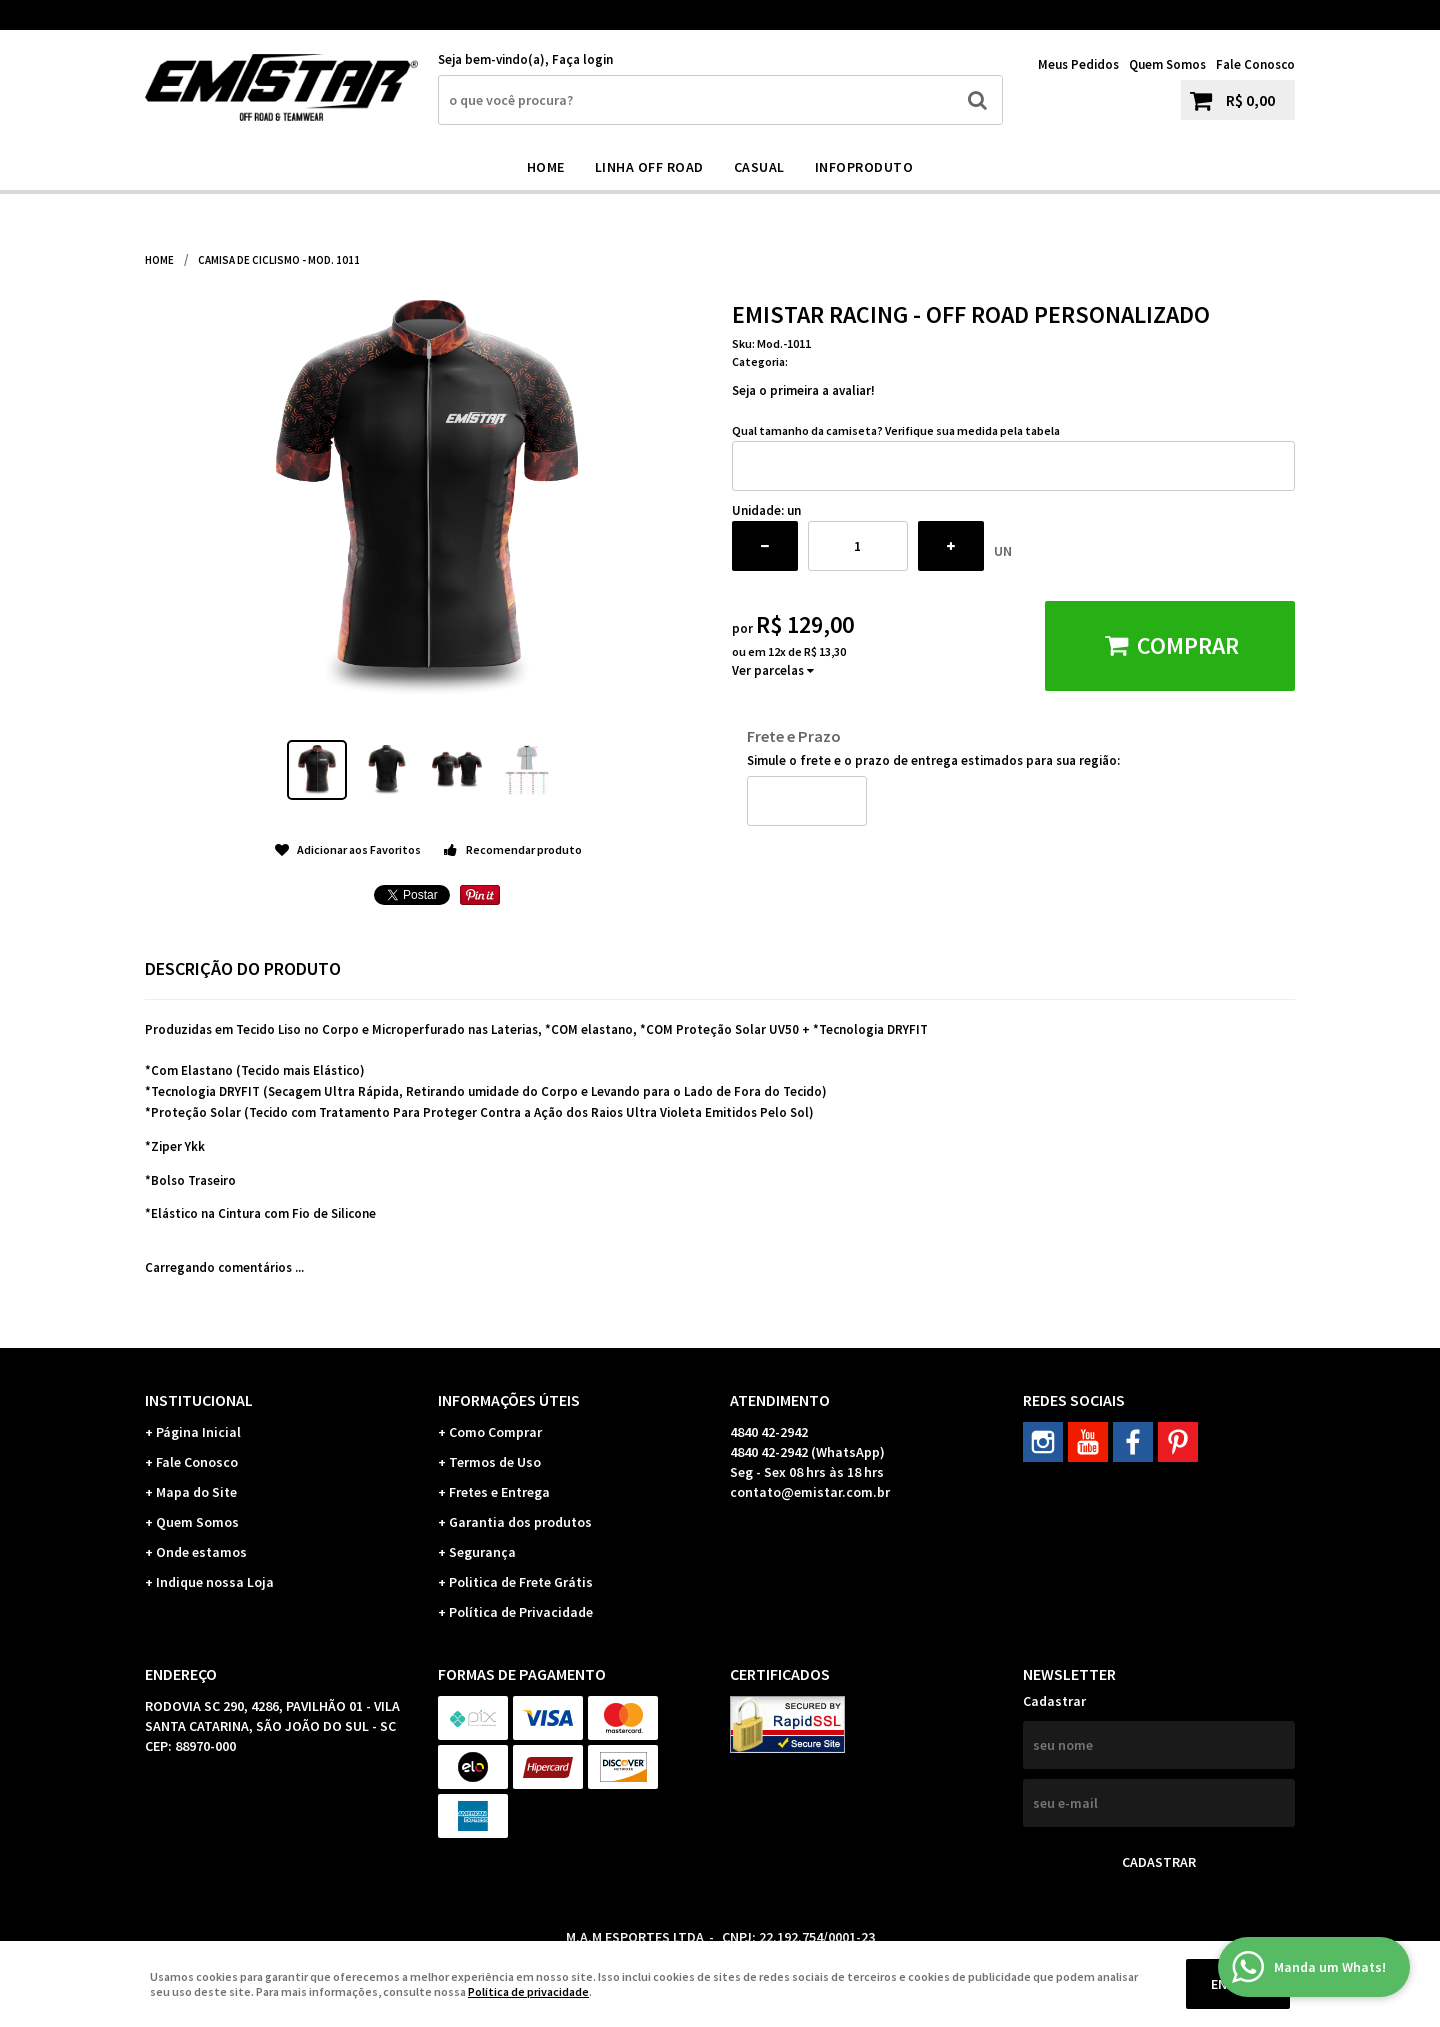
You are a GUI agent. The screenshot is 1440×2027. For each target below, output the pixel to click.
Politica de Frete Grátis (521, 1582)
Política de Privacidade (521, 1612)
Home (546, 167)
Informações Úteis (509, 1400)
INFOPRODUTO (864, 167)
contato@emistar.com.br (810, 1492)
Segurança (482, 1552)
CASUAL (759, 167)
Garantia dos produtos (520, 1522)
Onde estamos (201, 1552)
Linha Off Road (649, 167)
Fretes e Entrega (499, 1492)
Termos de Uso (495, 1462)
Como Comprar (495, 1432)
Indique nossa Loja (215, 1582)
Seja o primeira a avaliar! (803, 390)
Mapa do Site (196, 1492)
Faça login (582, 59)
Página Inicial (198, 1432)
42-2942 (1128, 15)
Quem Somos (1167, 64)
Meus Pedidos (1078, 64)
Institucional (199, 1400)
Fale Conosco (1255, 64)
